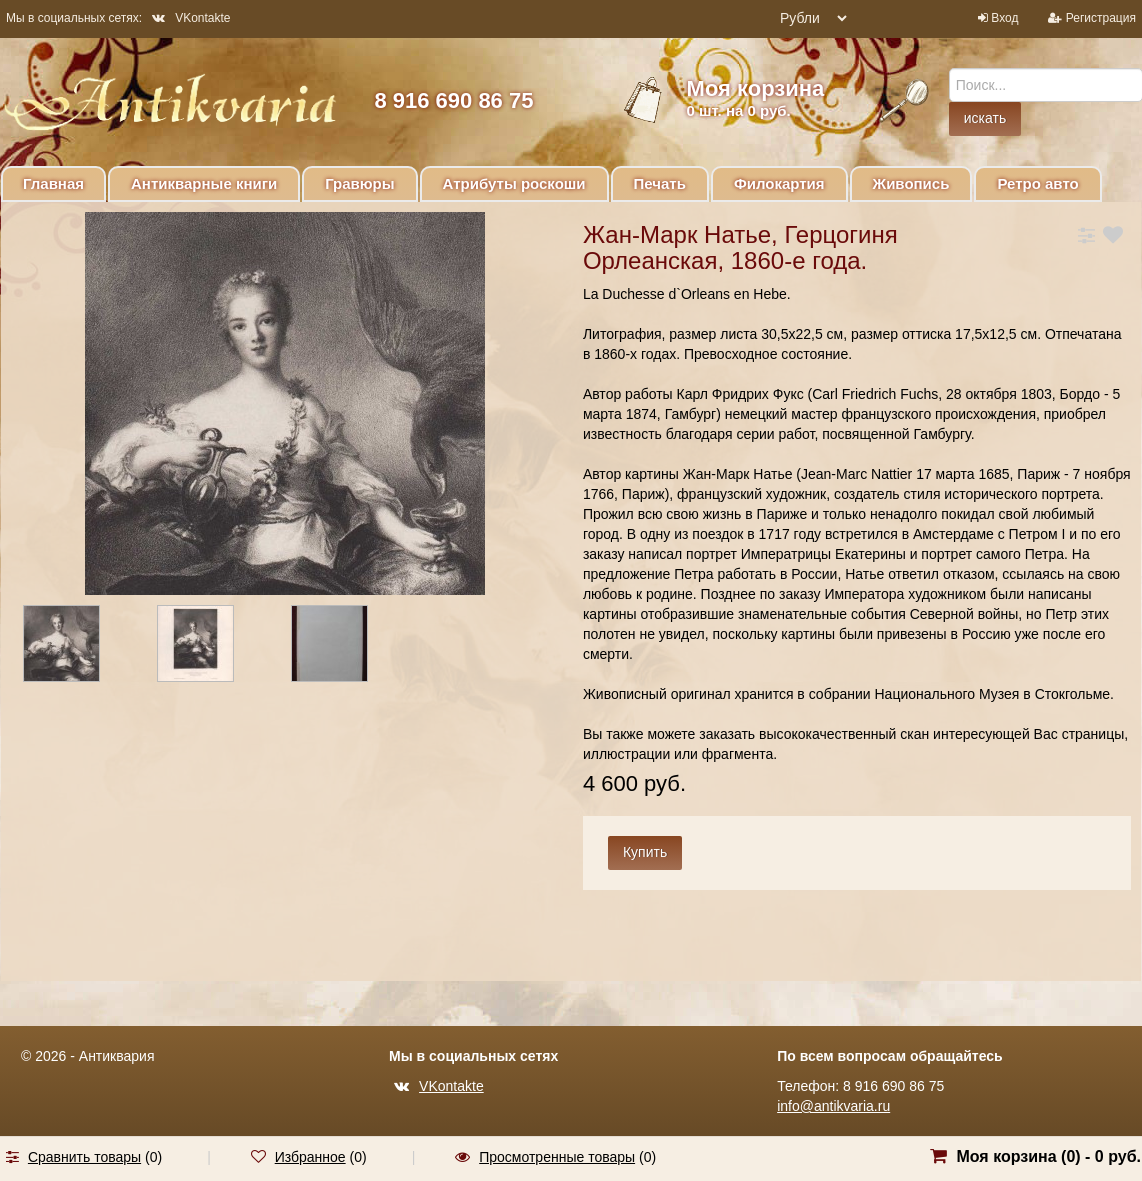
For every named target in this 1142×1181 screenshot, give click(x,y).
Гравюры (359, 183)
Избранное (310, 1157)
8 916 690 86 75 (453, 100)
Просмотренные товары (557, 1157)
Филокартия (779, 183)
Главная (53, 183)
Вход (1004, 18)
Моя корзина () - (1048, 1156)
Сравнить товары (84, 1157)
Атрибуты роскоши (514, 183)
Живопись (911, 183)
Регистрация (1101, 18)
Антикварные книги (204, 183)
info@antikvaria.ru (833, 1106)
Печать (660, 183)
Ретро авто (1037, 183)
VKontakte (191, 18)
